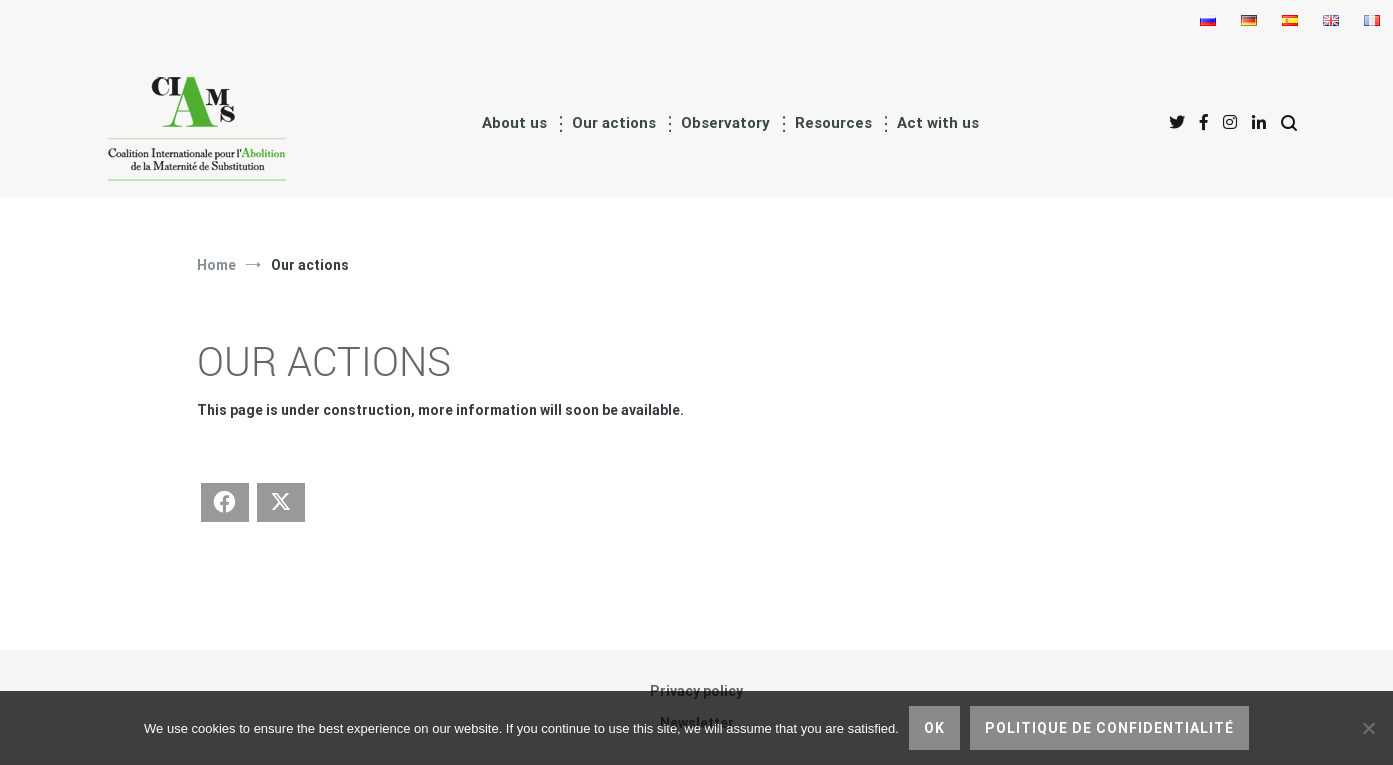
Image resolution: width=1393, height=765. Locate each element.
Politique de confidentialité (1109, 728)
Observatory (725, 123)
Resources (833, 123)
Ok (934, 728)
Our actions (614, 123)
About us (514, 123)
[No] (1368, 728)
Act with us (938, 123)
